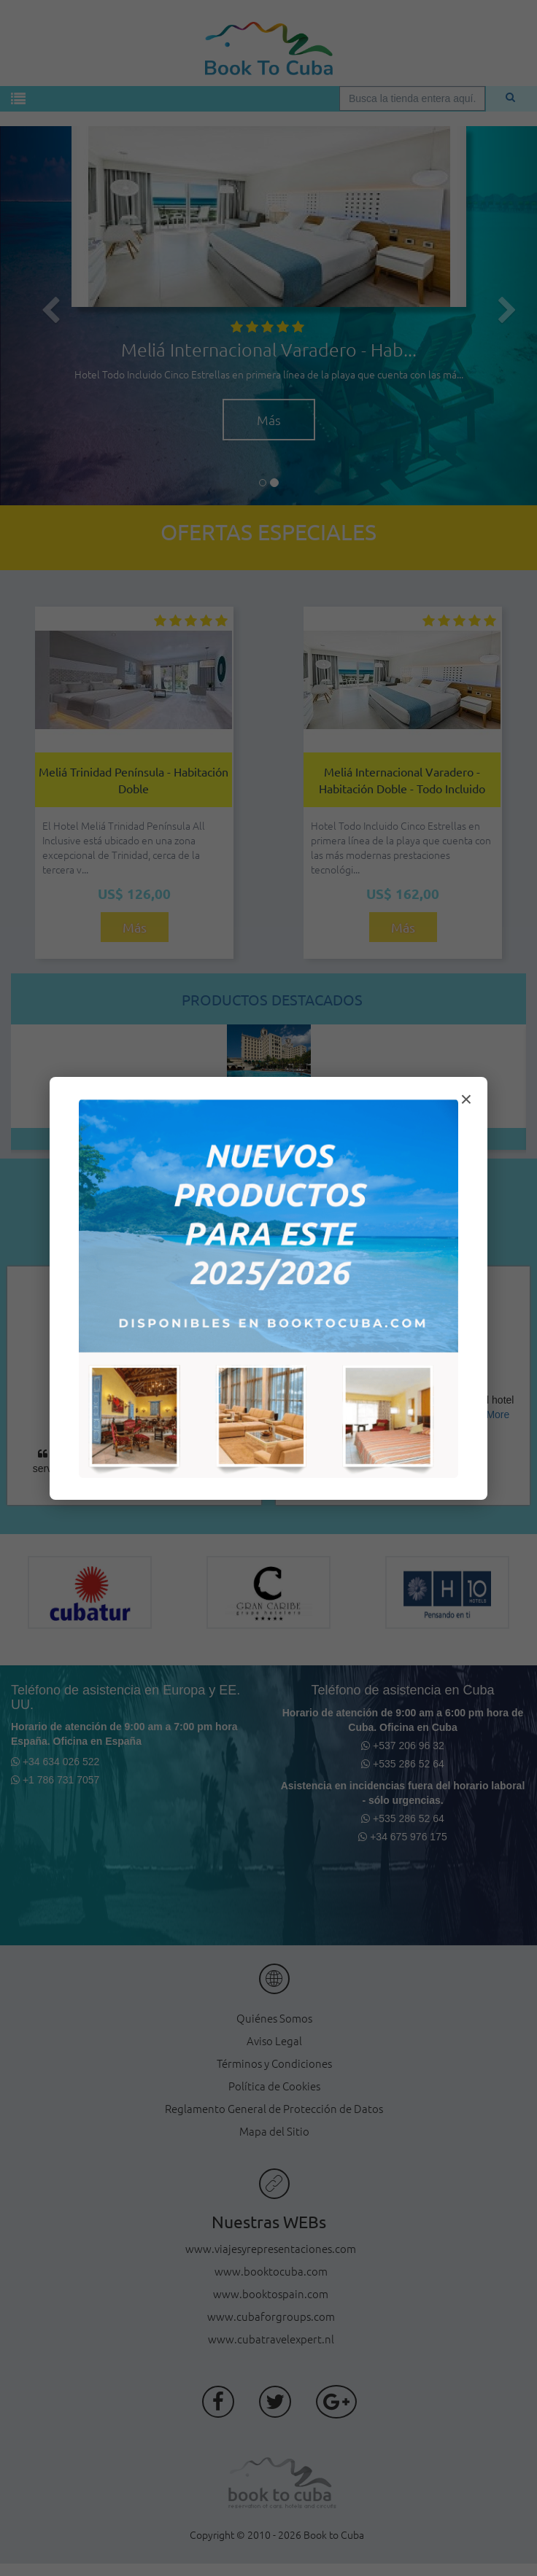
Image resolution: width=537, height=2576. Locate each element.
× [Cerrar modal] (466, 1099)
